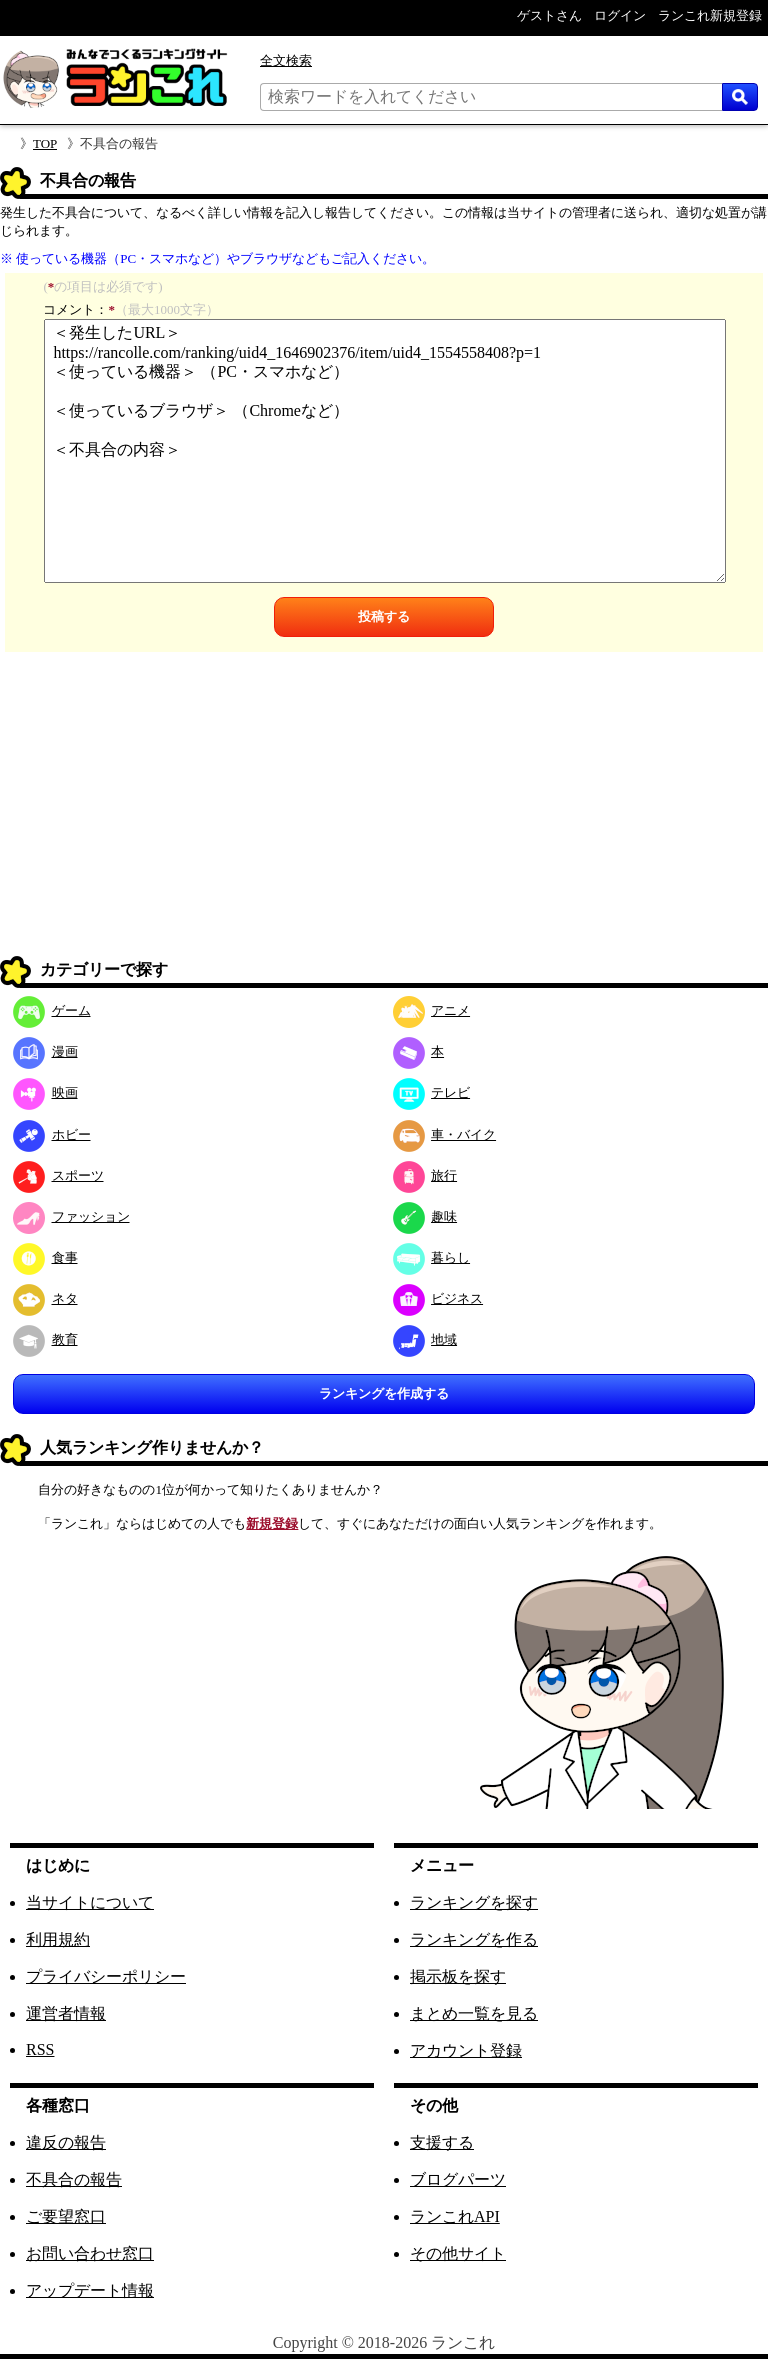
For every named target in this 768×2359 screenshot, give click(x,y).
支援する (442, 2142)
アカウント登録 (466, 2050)
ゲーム (52, 1010)
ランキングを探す (474, 1902)
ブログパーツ (458, 2179)
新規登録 (272, 1523)
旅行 (425, 1175)
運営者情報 (66, 2013)
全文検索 (286, 60)
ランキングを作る (474, 1939)
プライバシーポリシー (106, 1976)
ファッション (71, 1216)
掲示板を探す (458, 1976)
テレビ (432, 1092)
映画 (45, 1092)
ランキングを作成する (384, 1393)
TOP (45, 143)
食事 (45, 1257)
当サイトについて (90, 1902)
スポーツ (58, 1175)
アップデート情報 (90, 2290)
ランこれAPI (455, 2216)
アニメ (432, 1010)
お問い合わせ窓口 (90, 2253)
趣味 (425, 1216)
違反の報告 (66, 2142)
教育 (45, 1339)
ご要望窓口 (66, 2216)
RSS (40, 2049)
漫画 (45, 1051)
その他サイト (458, 2253)
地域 (425, 1339)
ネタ (45, 1298)
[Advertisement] (384, 812)
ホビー (52, 1134)
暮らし (432, 1257)
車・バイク (445, 1134)
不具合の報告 (74, 2179)
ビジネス (438, 1298)
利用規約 (58, 1939)
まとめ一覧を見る (474, 2013)
